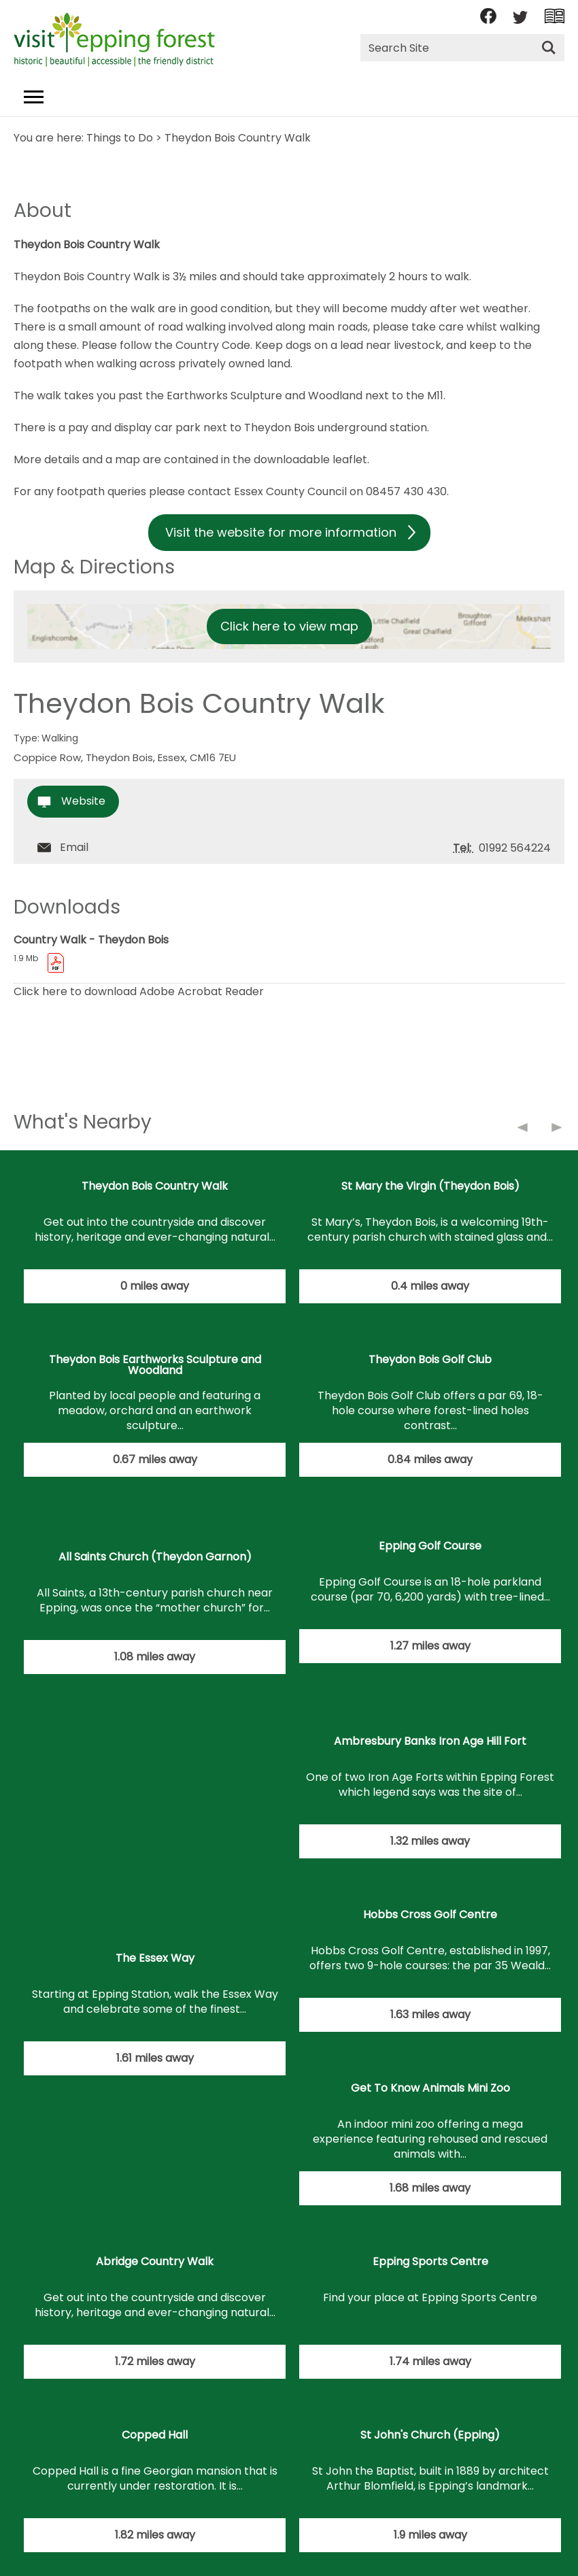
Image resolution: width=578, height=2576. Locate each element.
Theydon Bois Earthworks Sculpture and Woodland (155, 1365)
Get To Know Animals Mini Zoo (430, 2088)
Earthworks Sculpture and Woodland (266, 395)
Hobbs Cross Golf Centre (430, 1914)
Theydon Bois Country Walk (155, 1186)
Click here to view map (289, 626)
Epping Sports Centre (430, 2261)
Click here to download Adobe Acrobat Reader (139, 991)
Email (74, 847)
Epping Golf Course (430, 1546)
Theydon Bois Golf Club (430, 1359)
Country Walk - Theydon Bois (91, 940)
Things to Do (119, 138)
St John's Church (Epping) (430, 2435)
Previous (523, 1130)
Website (83, 801)
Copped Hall (155, 2435)
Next (557, 1130)
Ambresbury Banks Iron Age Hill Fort (430, 1741)
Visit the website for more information (280, 532)
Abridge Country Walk (155, 2261)
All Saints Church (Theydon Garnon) (155, 1557)
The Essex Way (155, 1958)
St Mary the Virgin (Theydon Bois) (430, 1186)
